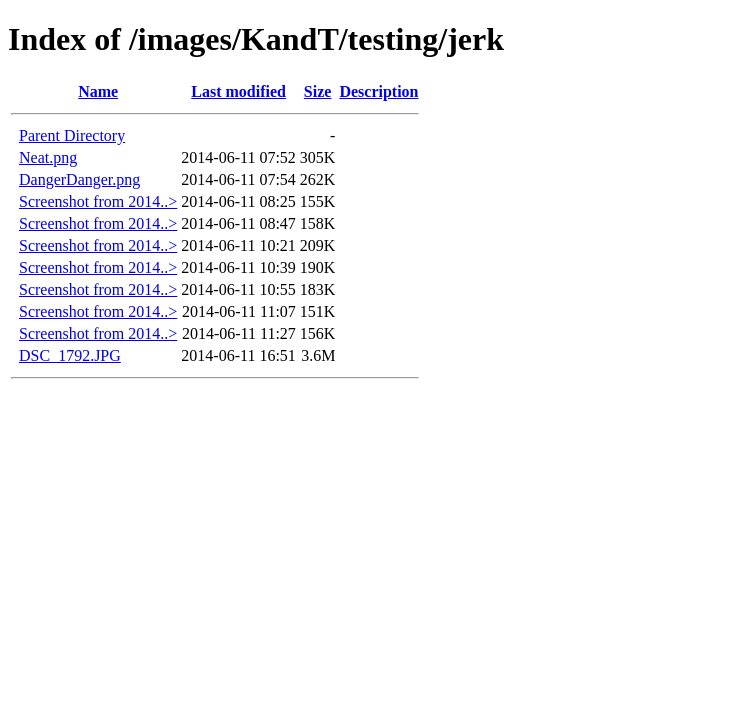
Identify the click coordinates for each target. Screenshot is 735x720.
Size (318, 91)
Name (98, 91)
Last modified (238, 91)
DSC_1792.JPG (70, 355)
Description (378, 91)
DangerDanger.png (79, 179)
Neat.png (48, 157)
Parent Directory (72, 135)
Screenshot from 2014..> (98, 201)
